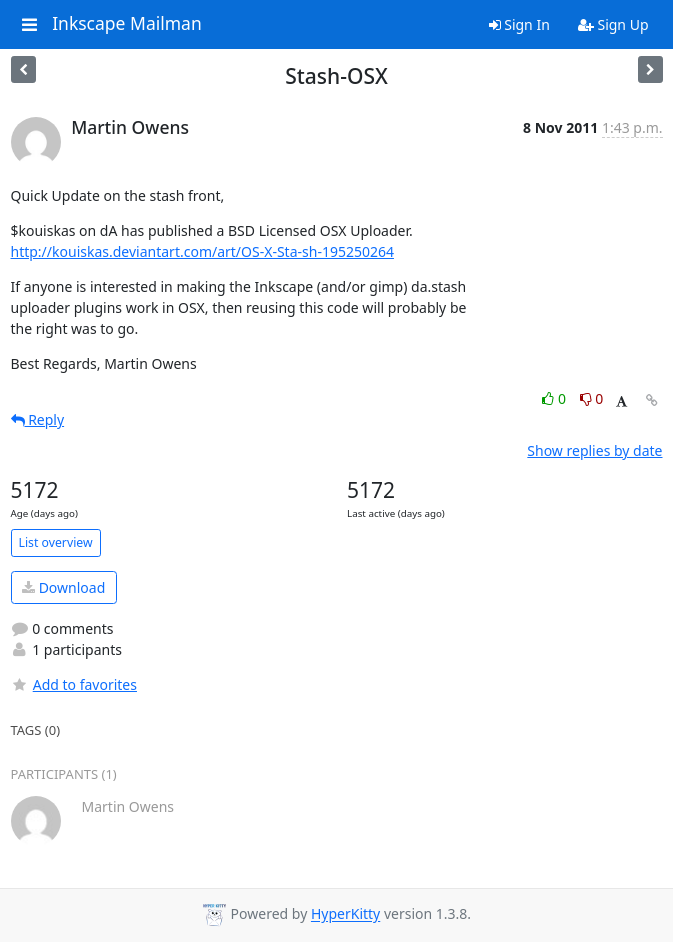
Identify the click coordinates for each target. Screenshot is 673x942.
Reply (38, 419)
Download (63, 587)
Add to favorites (74, 684)
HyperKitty (345, 914)
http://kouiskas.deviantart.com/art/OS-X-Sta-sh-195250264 (202, 251)
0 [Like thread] (555, 398)
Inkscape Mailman (127, 24)
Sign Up (613, 24)
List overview (56, 542)
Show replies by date (594, 450)
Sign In (519, 24)
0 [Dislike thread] (592, 398)
